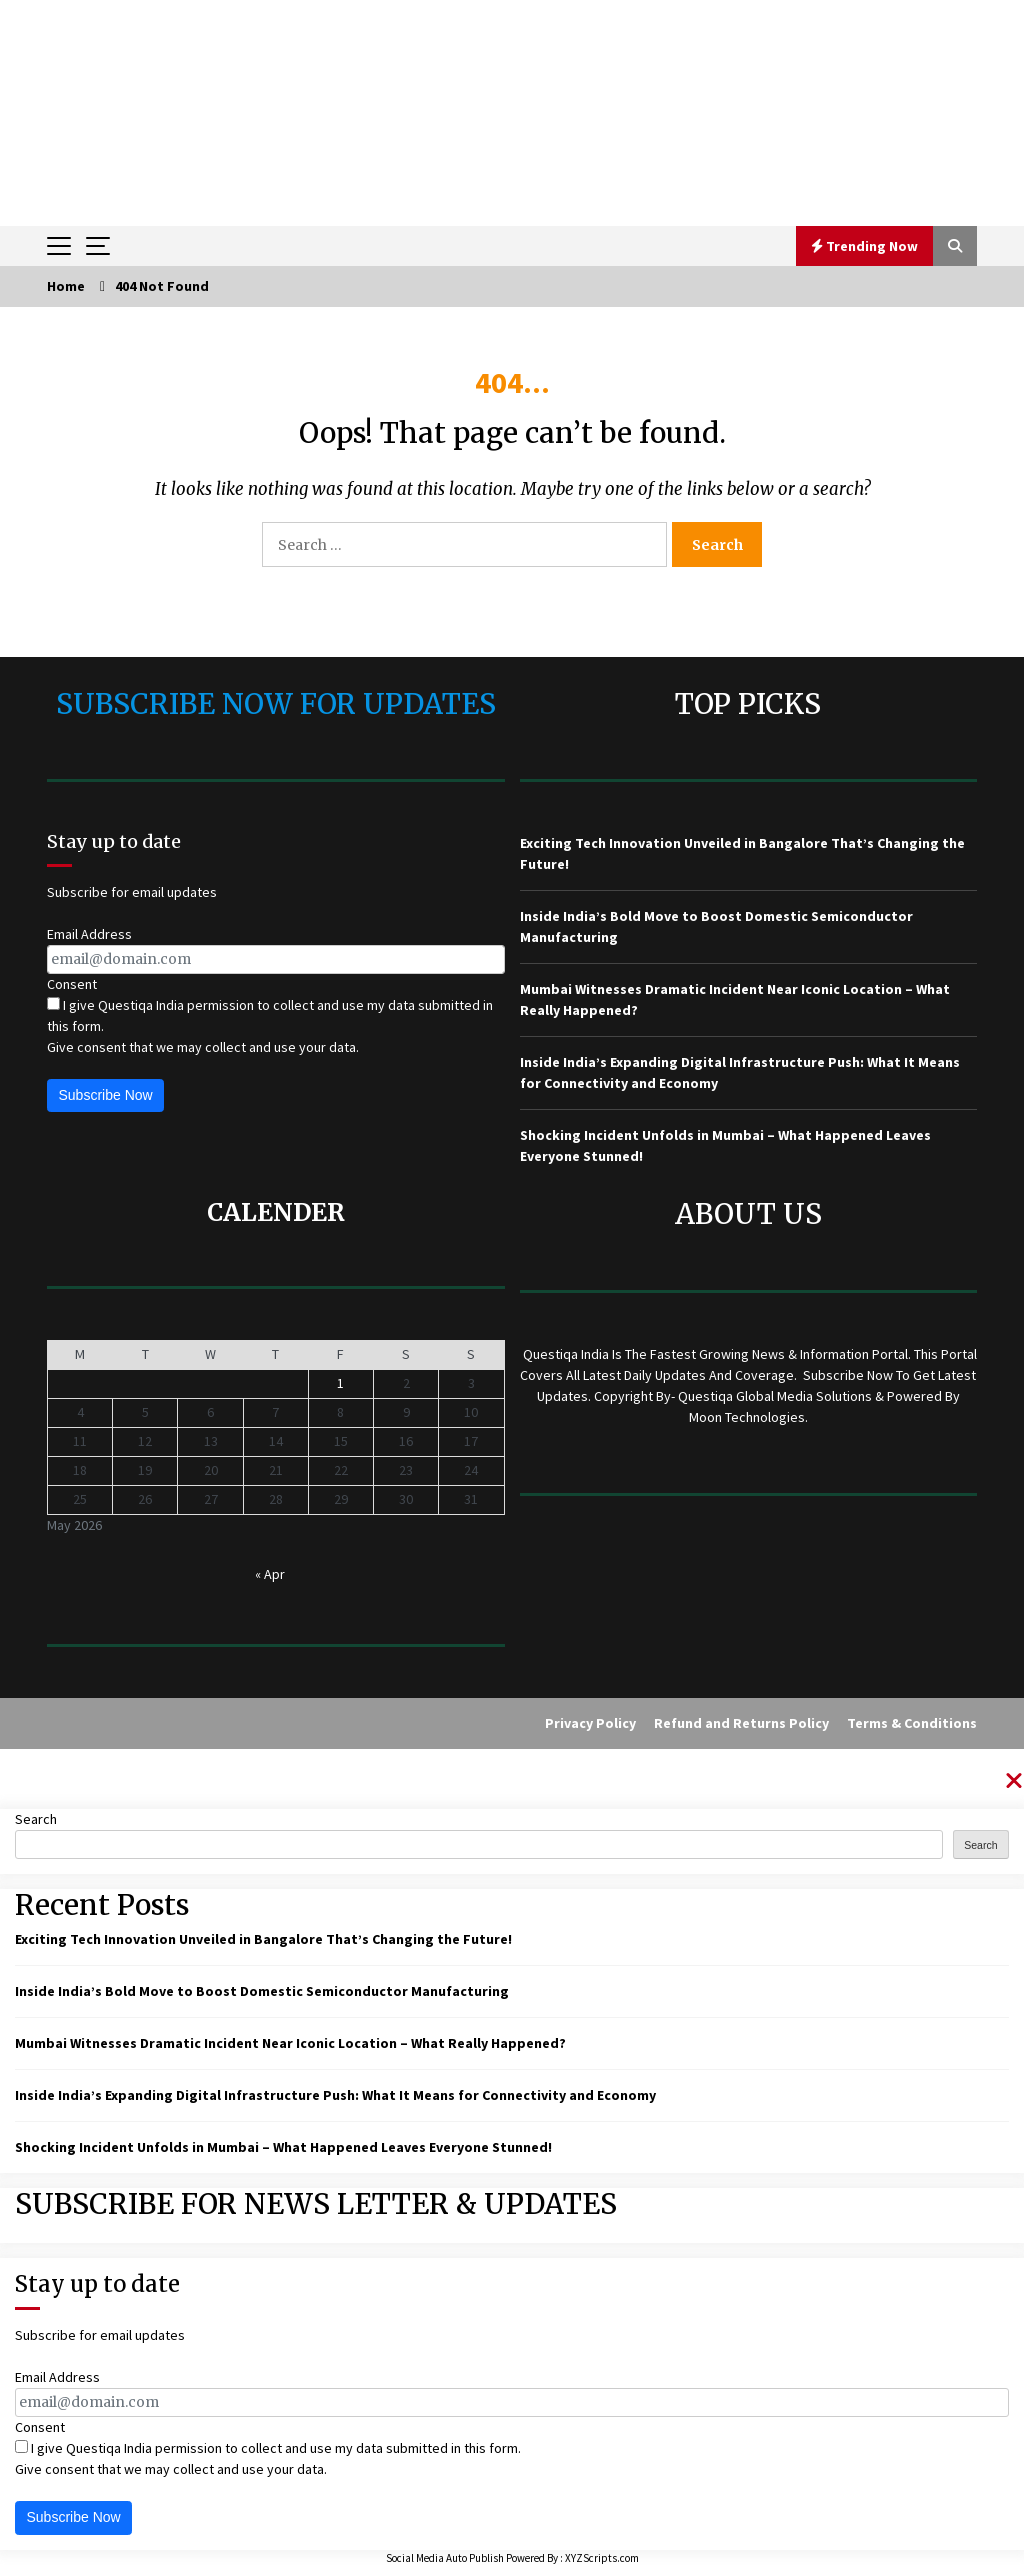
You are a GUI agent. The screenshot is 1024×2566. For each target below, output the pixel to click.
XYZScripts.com (602, 2558)
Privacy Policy (590, 1723)
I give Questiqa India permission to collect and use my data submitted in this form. (270, 1015)
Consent (72, 984)
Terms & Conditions (912, 1723)
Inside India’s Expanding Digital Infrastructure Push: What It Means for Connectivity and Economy (335, 2095)
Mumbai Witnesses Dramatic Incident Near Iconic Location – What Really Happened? (290, 2043)
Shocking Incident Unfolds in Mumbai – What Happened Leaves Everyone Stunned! (283, 2147)
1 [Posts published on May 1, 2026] (340, 1383)
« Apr (270, 1574)
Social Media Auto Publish (445, 2558)
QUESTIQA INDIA (512, 47)
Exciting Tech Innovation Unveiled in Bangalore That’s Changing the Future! (263, 1939)
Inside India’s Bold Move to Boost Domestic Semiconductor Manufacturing (262, 1991)
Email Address (89, 934)
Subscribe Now (106, 1095)
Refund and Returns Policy (741, 1723)
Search (36, 1819)
